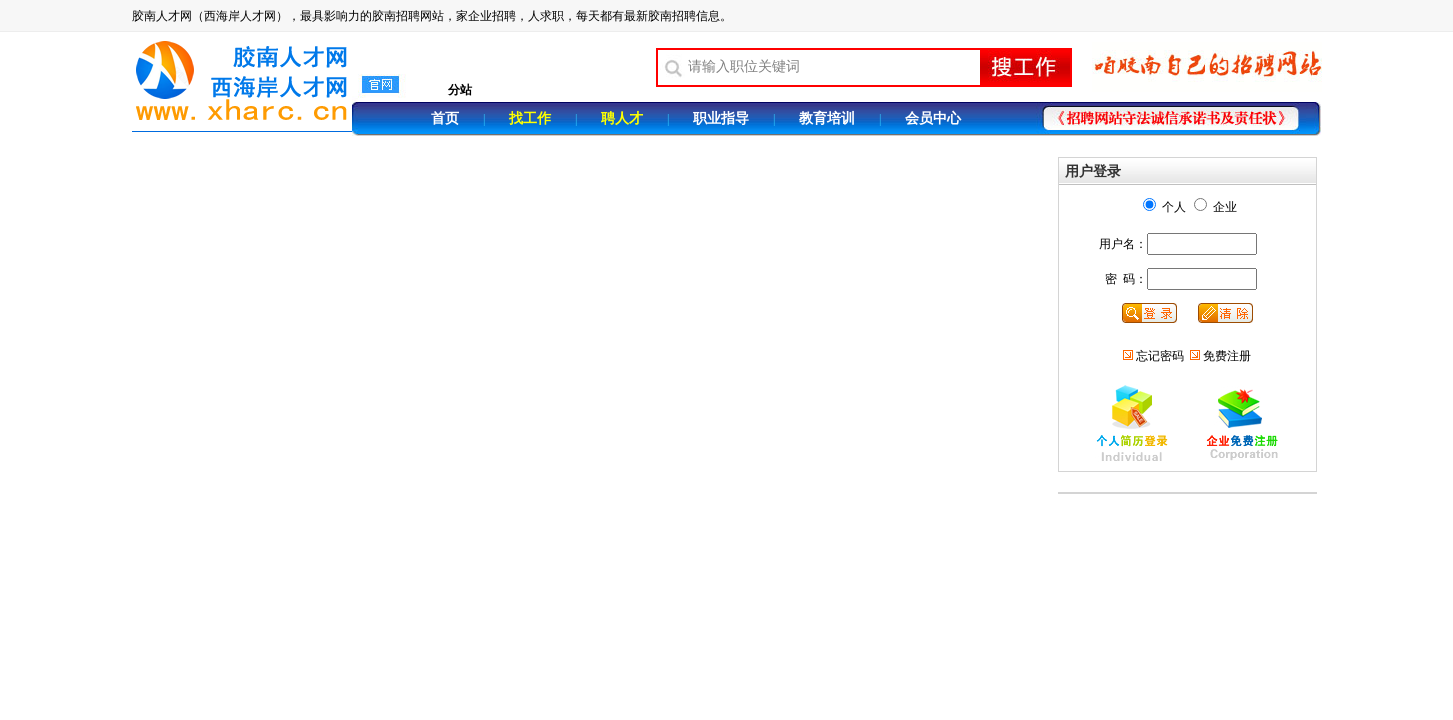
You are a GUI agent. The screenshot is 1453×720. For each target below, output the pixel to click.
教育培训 (827, 118)
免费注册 (1227, 356)
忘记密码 (1160, 356)
